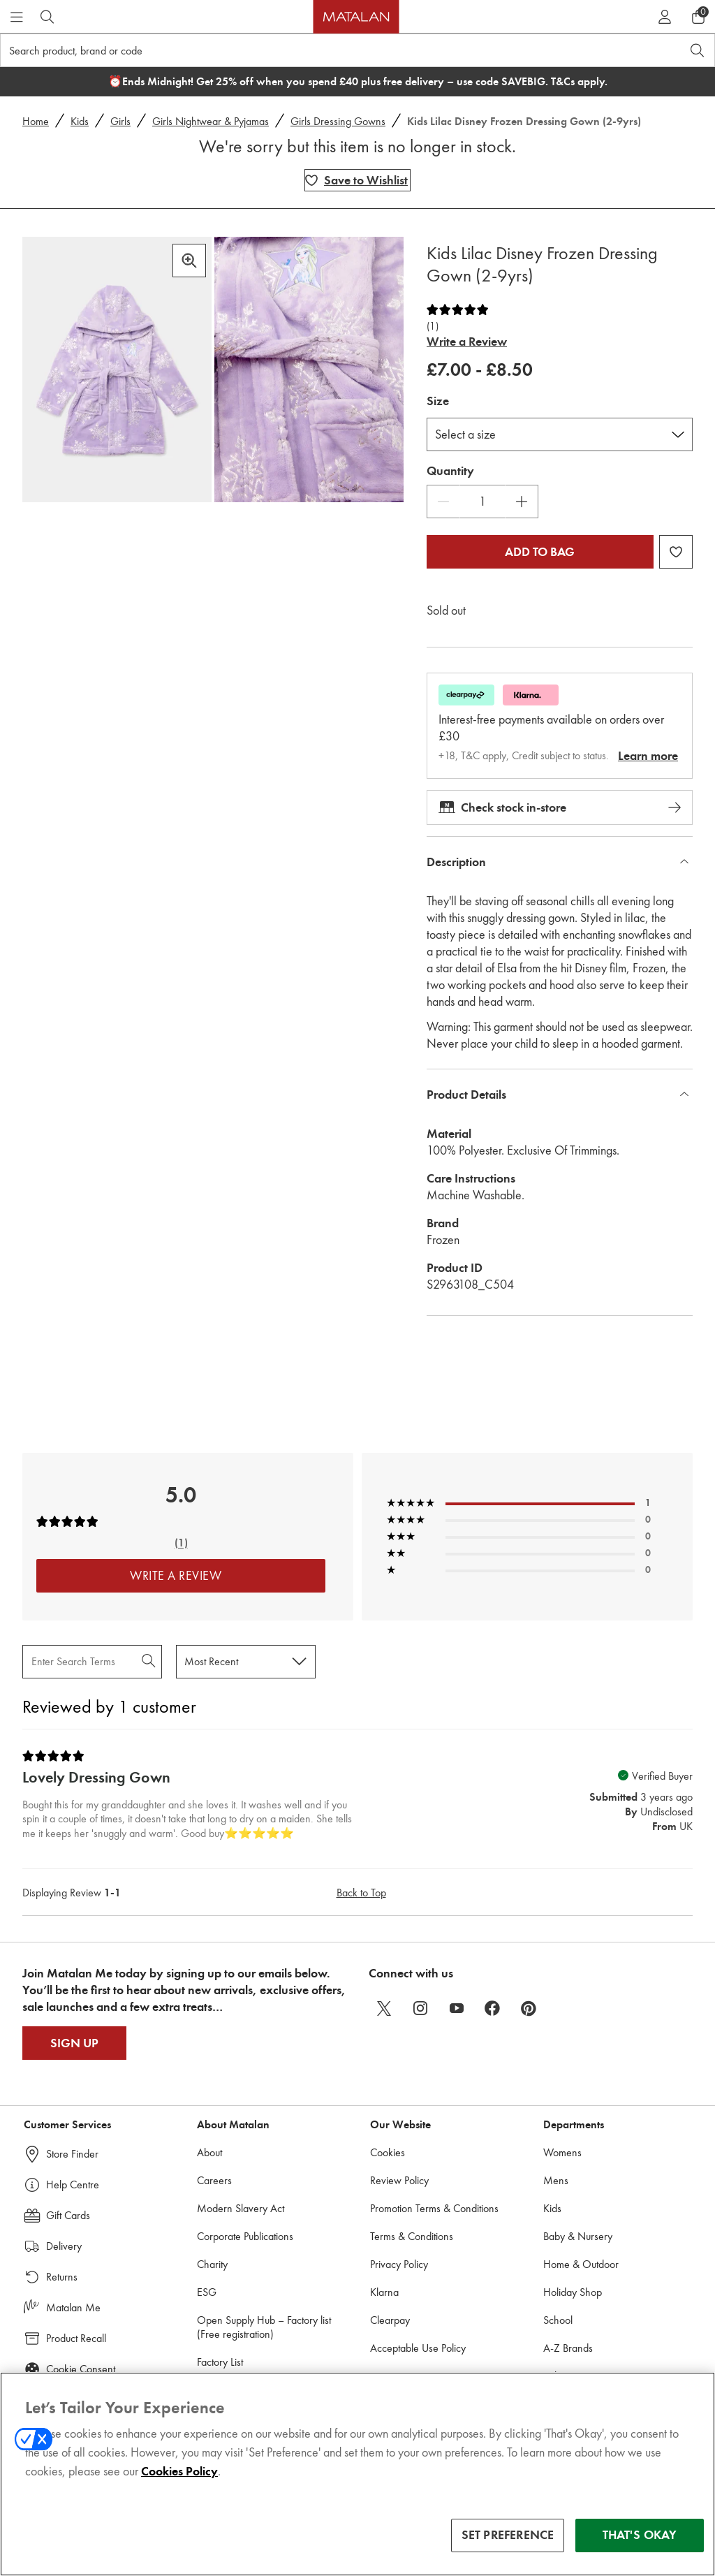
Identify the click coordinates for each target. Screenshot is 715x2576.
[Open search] (697, 50)
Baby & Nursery (577, 2236)
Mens (555, 2180)
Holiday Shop (572, 2292)
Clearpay (390, 2320)
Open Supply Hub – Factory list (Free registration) (264, 2327)
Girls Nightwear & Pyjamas (210, 121)
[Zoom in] (189, 260)
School (558, 2320)
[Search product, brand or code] (328, 50)
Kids (80, 121)
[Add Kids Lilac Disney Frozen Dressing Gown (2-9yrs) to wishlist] (357, 180)
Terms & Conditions (411, 2236)
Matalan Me (73, 2307)
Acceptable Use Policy (418, 2348)
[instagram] (420, 2008)
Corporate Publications (245, 2236)
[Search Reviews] (92, 1661)
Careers (214, 2180)
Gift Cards (68, 2215)
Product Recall (76, 2338)
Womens (562, 2152)
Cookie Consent (80, 2369)
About (209, 2152)
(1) (432, 326)
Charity (212, 2264)
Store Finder (72, 2153)
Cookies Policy (179, 2473)
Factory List (220, 2362)
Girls (120, 121)
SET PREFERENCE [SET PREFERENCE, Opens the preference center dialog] (508, 2537)
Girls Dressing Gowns (337, 121)
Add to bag (540, 551)
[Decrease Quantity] (443, 501)
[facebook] (493, 2008)
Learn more (648, 755)
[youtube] (456, 2008)
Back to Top (361, 1892)
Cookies (387, 2152)
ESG (206, 2292)
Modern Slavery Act (240, 2208)
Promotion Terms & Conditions (434, 2208)
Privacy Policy (399, 2264)
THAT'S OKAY (640, 2537)
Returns (62, 2276)
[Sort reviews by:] (246, 1661)
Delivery (64, 2246)
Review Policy (399, 2180)
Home (35, 121)
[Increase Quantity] (521, 501)
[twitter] (384, 2008)
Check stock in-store (559, 807)
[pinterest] (529, 2008)
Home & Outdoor (581, 2264)
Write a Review (467, 341)
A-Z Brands (568, 2348)
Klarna (384, 2292)
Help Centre (72, 2184)
